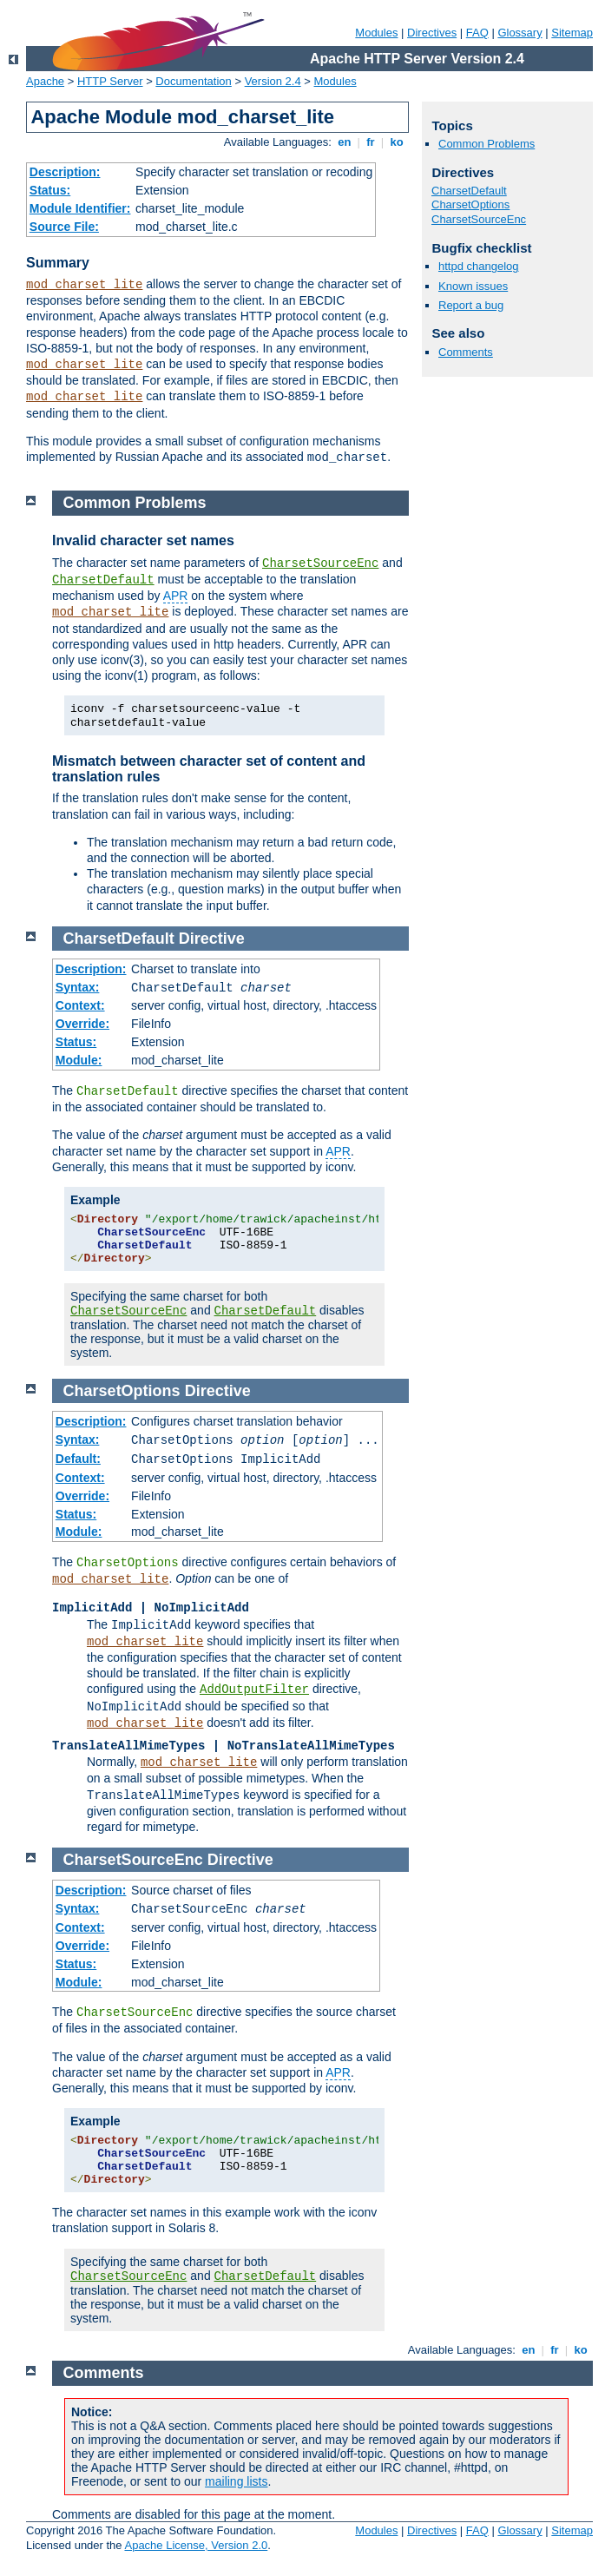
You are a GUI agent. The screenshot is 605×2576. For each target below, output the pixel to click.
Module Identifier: (80, 208)
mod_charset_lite (84, 285)
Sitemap (572, 32)
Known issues (473, 286)
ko (396, 141)
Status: (50, 190)
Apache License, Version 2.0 (195, 2545)
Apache (45, 81)
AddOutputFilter (254, 1689)
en (344, 141)
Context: (80, 1005)
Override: (82, 1024)
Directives (432, 32)
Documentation (193, 81)
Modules (376, 32)
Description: (65, 172)
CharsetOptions (470, 204)
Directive (212, 938)
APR (175, 596)
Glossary (519, 32)
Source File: (64, 227)
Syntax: (78, 987)
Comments (465, 352)
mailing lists (236, 2481)
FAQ (477, 32)
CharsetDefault (469, 190)
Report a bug (470, 305)
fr (371, 141)
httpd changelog (478, 266)
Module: (79, 1060)
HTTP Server (110, 81)
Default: (78, 1459)
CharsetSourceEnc (478, 219)
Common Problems (486, 143)
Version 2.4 (273, 81)
